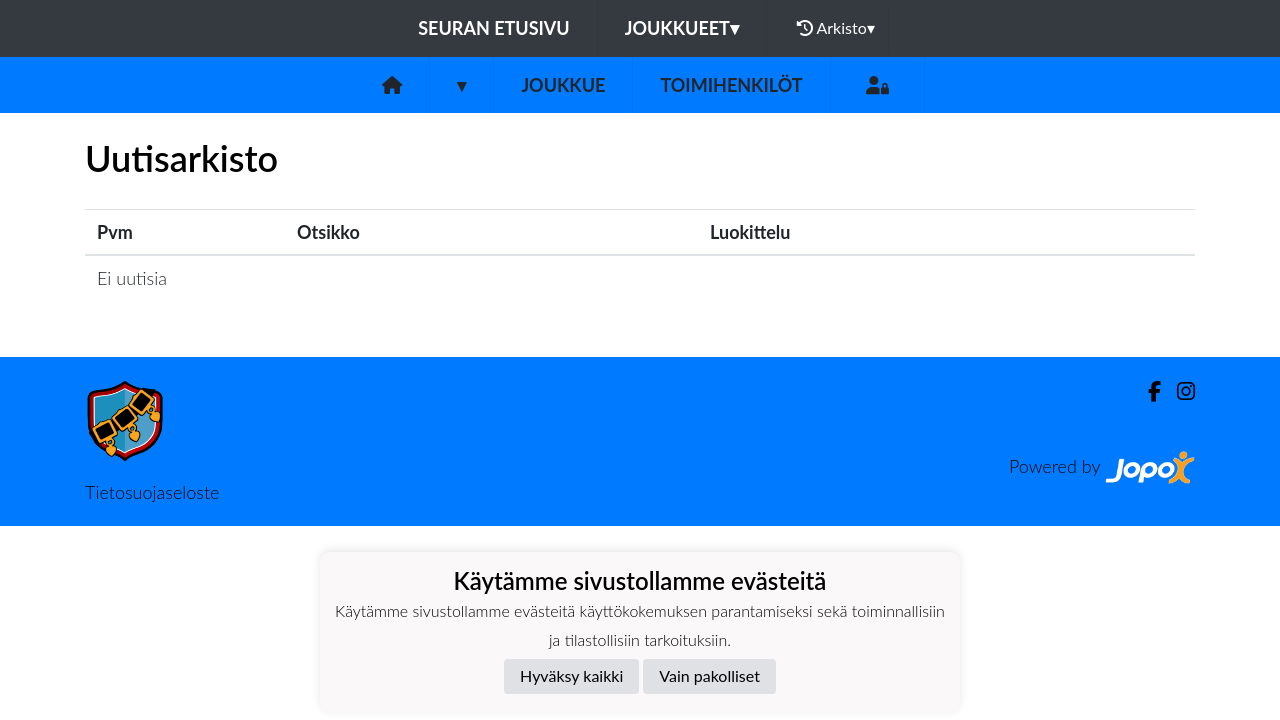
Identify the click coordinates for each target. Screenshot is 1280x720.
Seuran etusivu (494, 28)
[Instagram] (1178, 391)
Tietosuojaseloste (152, 492)
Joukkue (563, 85)
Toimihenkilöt (731, 85)
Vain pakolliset (709, 675)
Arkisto (836, 28)
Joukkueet (682, 28)
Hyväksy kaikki (571, 675)
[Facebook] (1146, 391)
